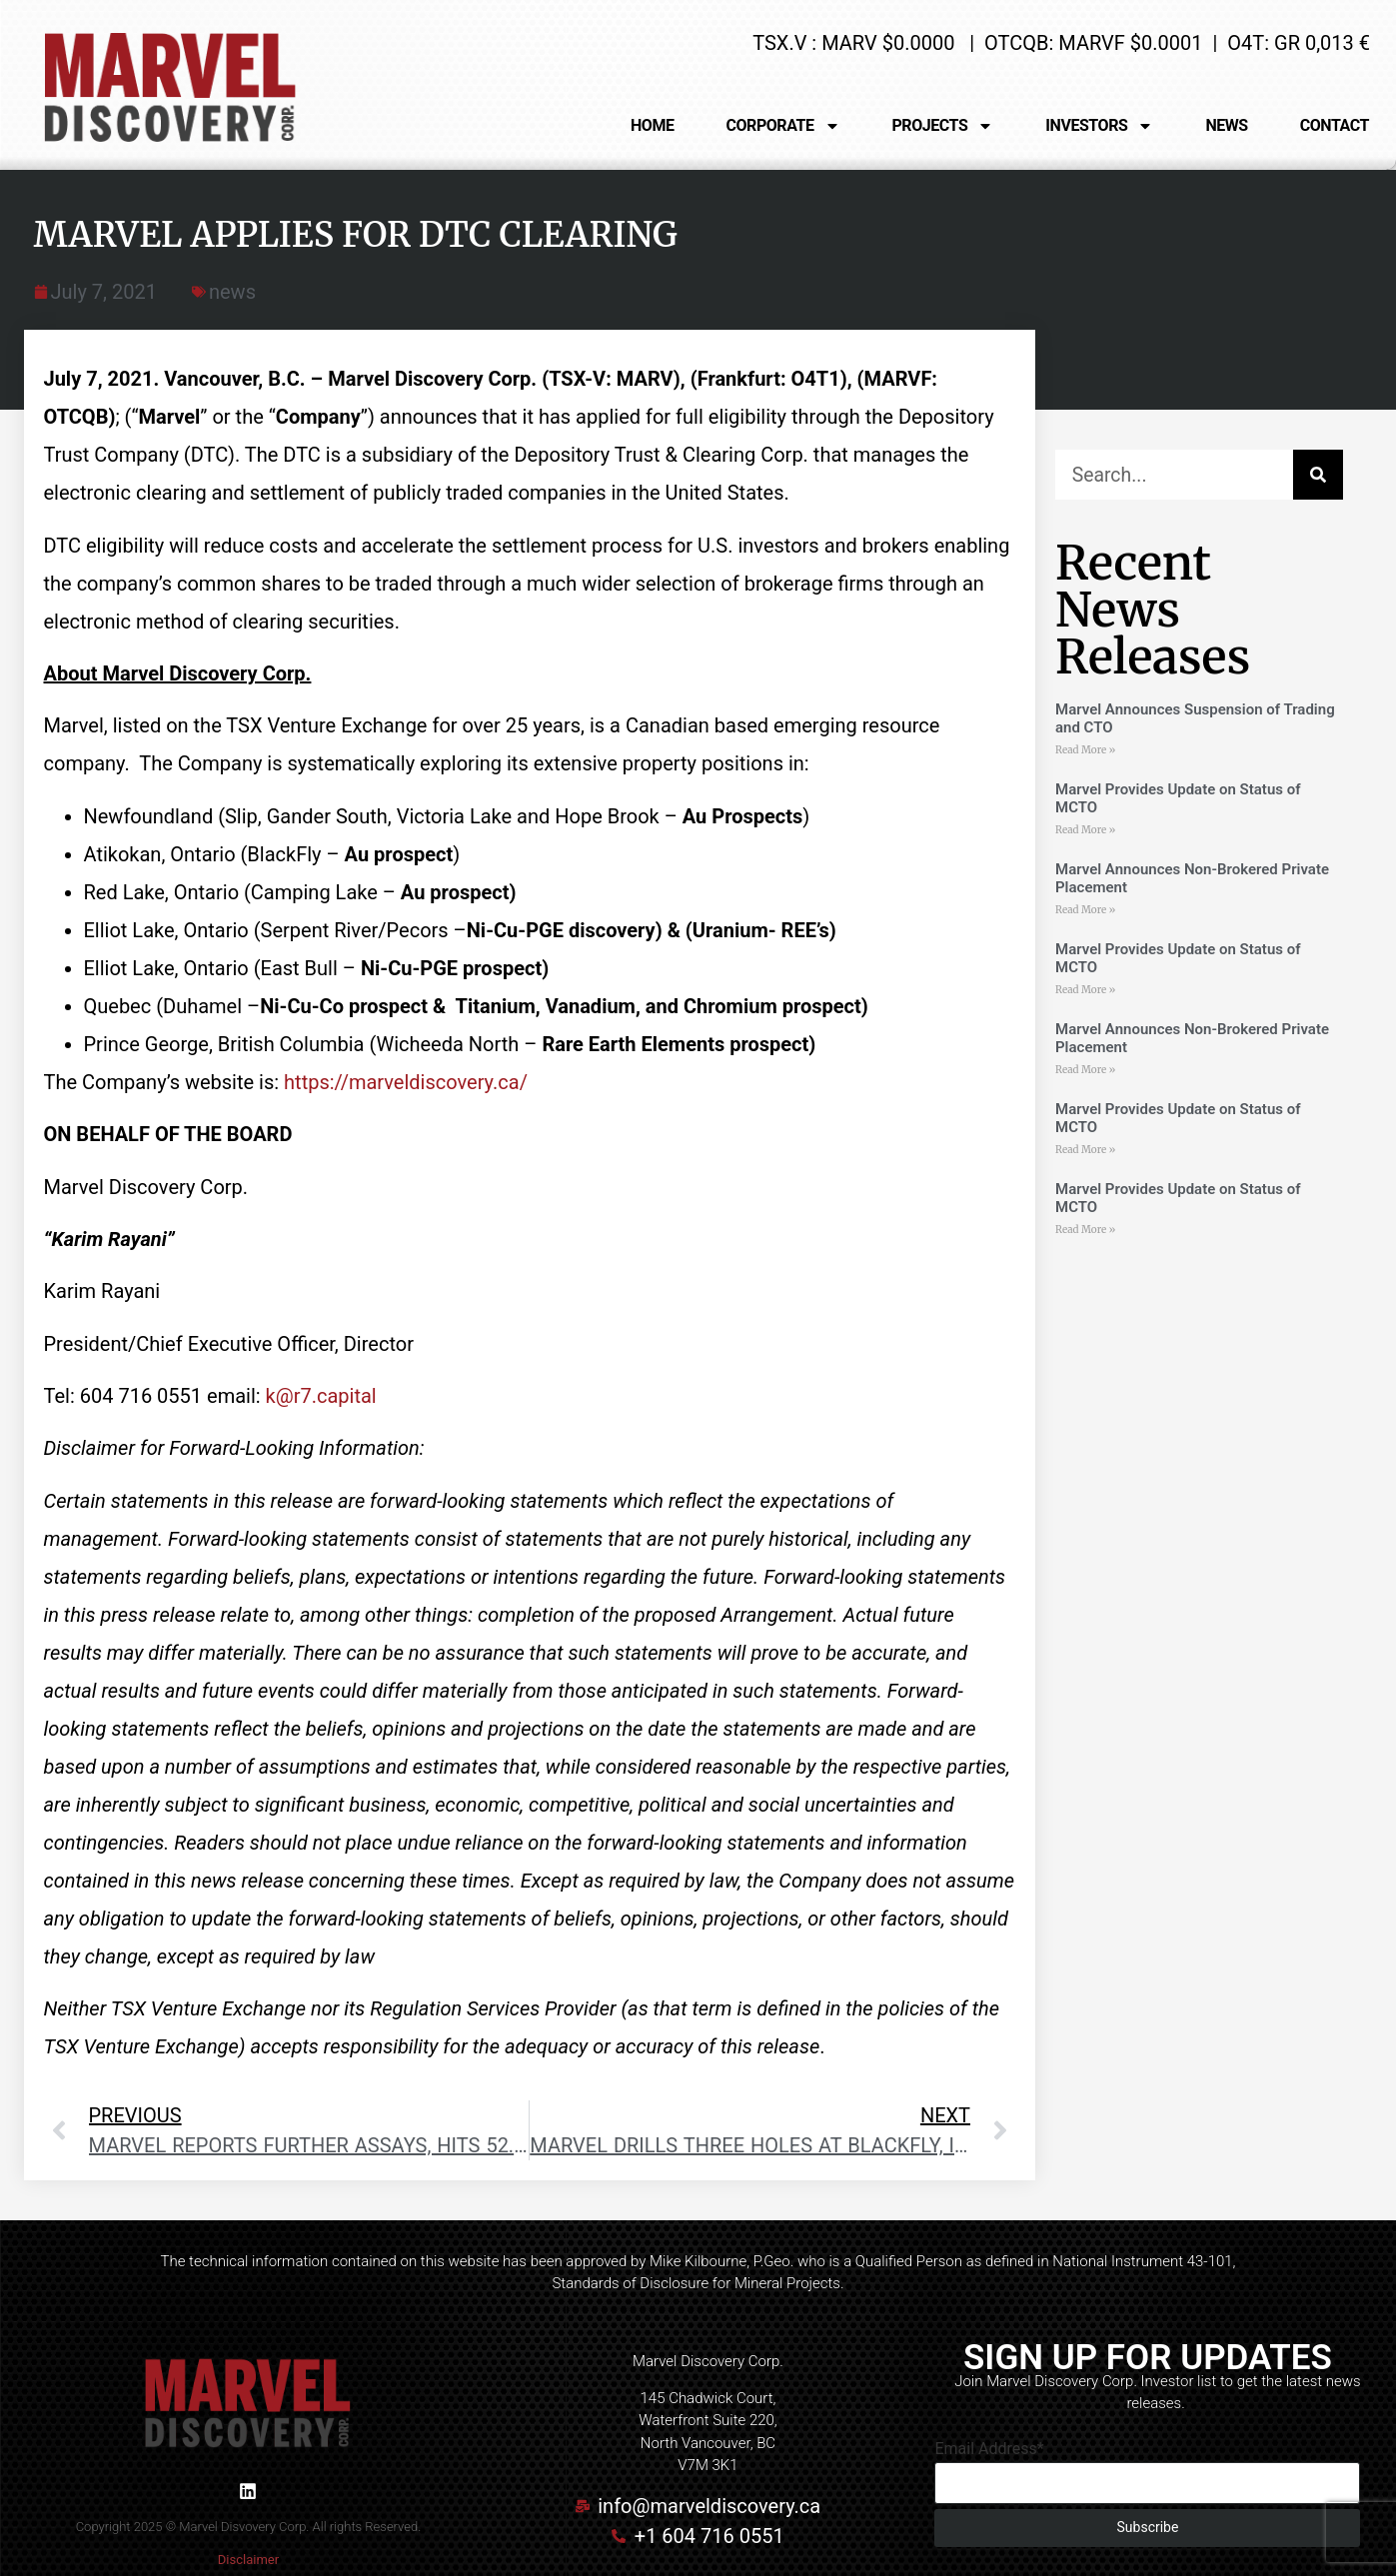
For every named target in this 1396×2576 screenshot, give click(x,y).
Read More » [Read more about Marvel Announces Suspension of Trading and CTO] (1085, 749)
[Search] (1318, 475)
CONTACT (1334, 125)
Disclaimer (248, 2559)
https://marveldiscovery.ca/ (406, 1082)
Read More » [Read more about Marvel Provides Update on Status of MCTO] (1085, 829)
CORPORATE (783, 126)
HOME (653, 125)
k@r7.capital (321, 1396)
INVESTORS (1099, 126)
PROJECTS (943, 126)
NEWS (1226, 125)
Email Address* (988, 2449)
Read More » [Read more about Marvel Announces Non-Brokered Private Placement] (1085, 909)
